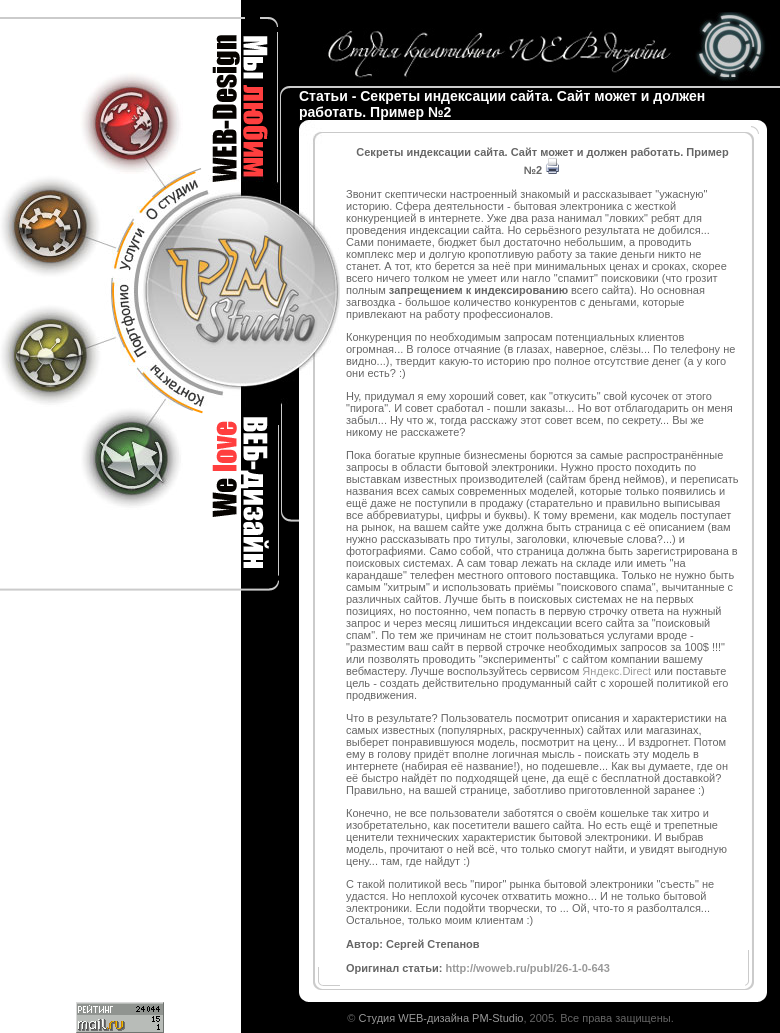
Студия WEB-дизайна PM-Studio (440, 1018)
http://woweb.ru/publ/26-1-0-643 (527, 968)
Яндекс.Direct (616, 671)
